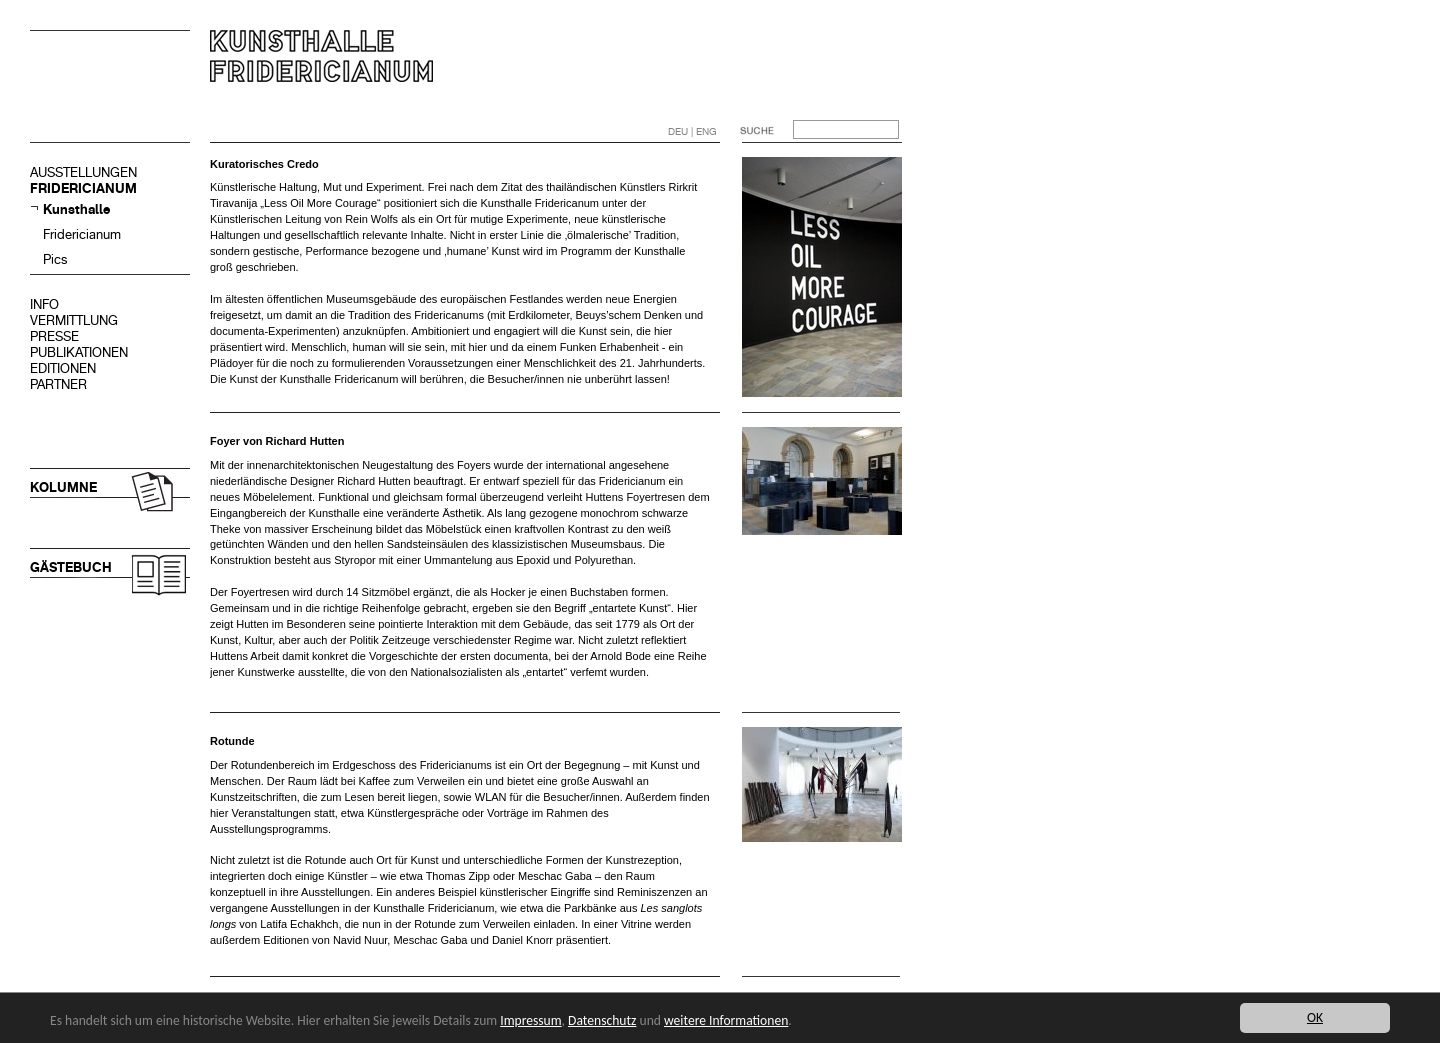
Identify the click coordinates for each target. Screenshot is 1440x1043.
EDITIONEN (63, 368)
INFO (44, 304)
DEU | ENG (692, 131)
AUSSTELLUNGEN (83, 172)
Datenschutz (602, 1020)
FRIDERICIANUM (83, 188)
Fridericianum (82, 234)
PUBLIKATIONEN (79, 352)
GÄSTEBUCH (71, 567)
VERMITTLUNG (74, 320)
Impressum (530, 1020)
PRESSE (54, 336)
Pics (55, 259)
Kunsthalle (76, 209)
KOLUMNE (63, 487)
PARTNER (58, 384)
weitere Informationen (726, 1020)
